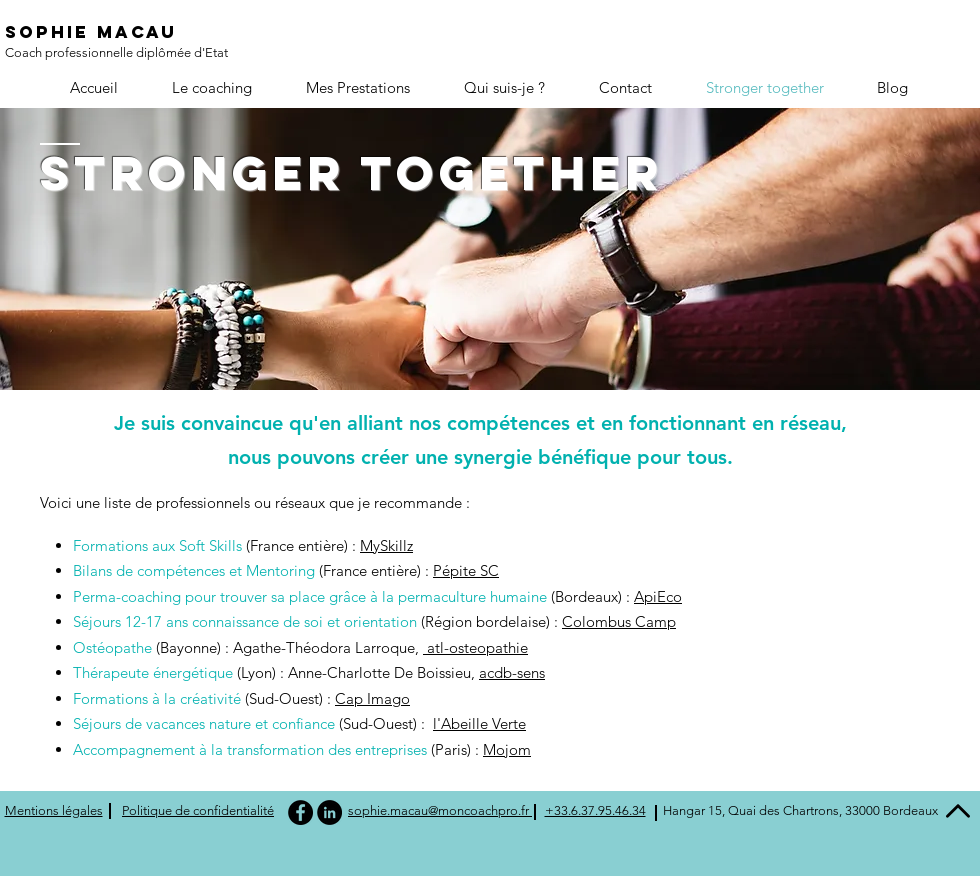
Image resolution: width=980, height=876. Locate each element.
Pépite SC (466, 570)
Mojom (507, 749)
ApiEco (658, 596)
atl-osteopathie (475, 647)
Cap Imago (372, 698)
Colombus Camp (619, 621)
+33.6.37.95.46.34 (595, 810)
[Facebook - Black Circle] (300, 812)
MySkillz (386, 545)
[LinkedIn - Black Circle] (329, 812)
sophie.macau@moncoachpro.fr (440, 810)
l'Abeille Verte (479, 723)
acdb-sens (512, 672)
